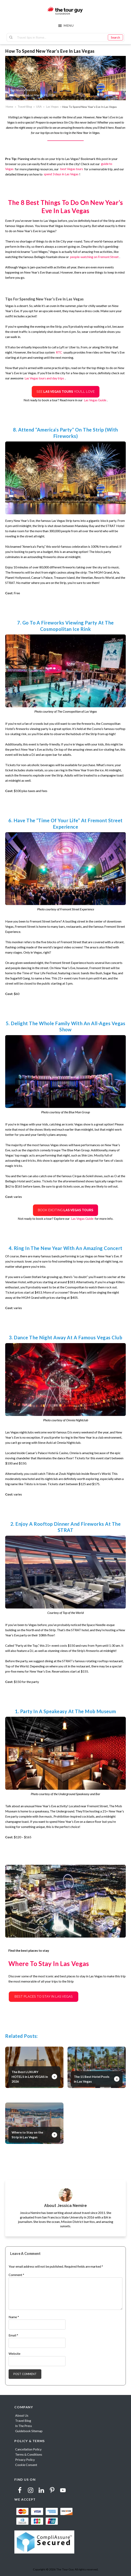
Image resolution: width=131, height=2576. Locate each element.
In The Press (23, 2426)
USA (39, 106)
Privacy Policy (25, 2459)
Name (14, 2317)
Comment (16, 2275)
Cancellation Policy (28, 2449)
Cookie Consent (26, 2465)
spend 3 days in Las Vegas (61, 174)
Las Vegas (52, 106)
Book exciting (65, 1210)
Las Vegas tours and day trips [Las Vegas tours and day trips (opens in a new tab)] (44, 378)
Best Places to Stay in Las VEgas (43, 1996)
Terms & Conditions (28, 2454)
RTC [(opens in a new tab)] (59, 352)
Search (115, 37)
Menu (68, 25)
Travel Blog (23, 2420)
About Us (21, 2415)
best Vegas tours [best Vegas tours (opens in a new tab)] (72, 169)
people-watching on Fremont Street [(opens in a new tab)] (94, 257)
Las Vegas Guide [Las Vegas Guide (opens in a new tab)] (95, 400)
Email (13, 2335)
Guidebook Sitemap (29, 2431)
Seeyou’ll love (66, 392)
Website (14, 2353)
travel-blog (25, 106)
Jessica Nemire (25, 90)
